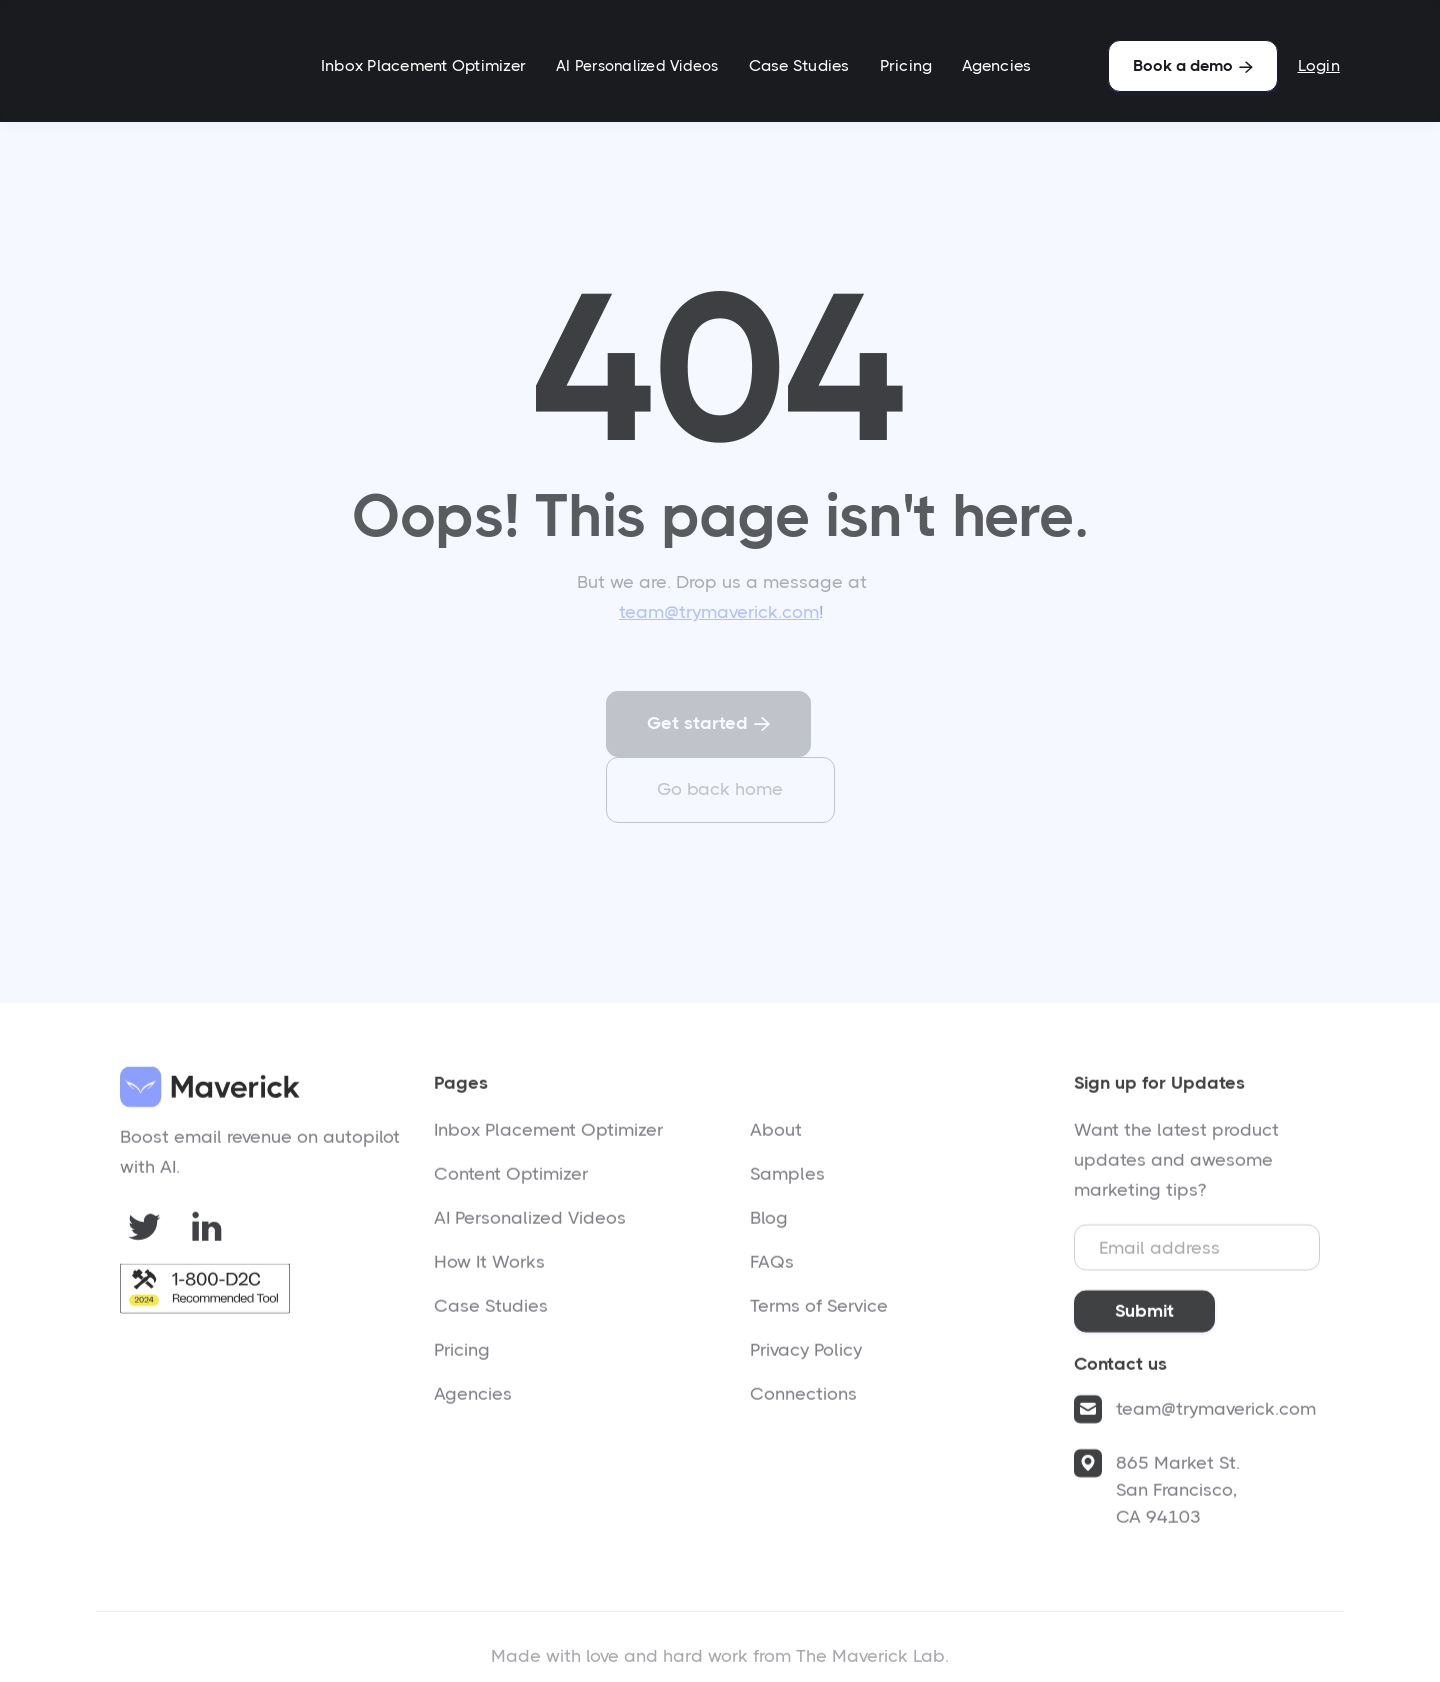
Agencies (996, 65)
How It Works (489, 1269)
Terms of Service (819, 1313)
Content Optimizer (511, 1181)
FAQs (772, 1269)
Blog (769, 1225)
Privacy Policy (806, 1357)
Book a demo (1193, 65)
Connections (803, 1401)
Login (1319, 65)
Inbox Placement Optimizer (423, 65)
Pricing (906, 65)
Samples (787, 1181)
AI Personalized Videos (637, 66)
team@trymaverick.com (719, 612)
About (776, 1137)
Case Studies (799, 65)
